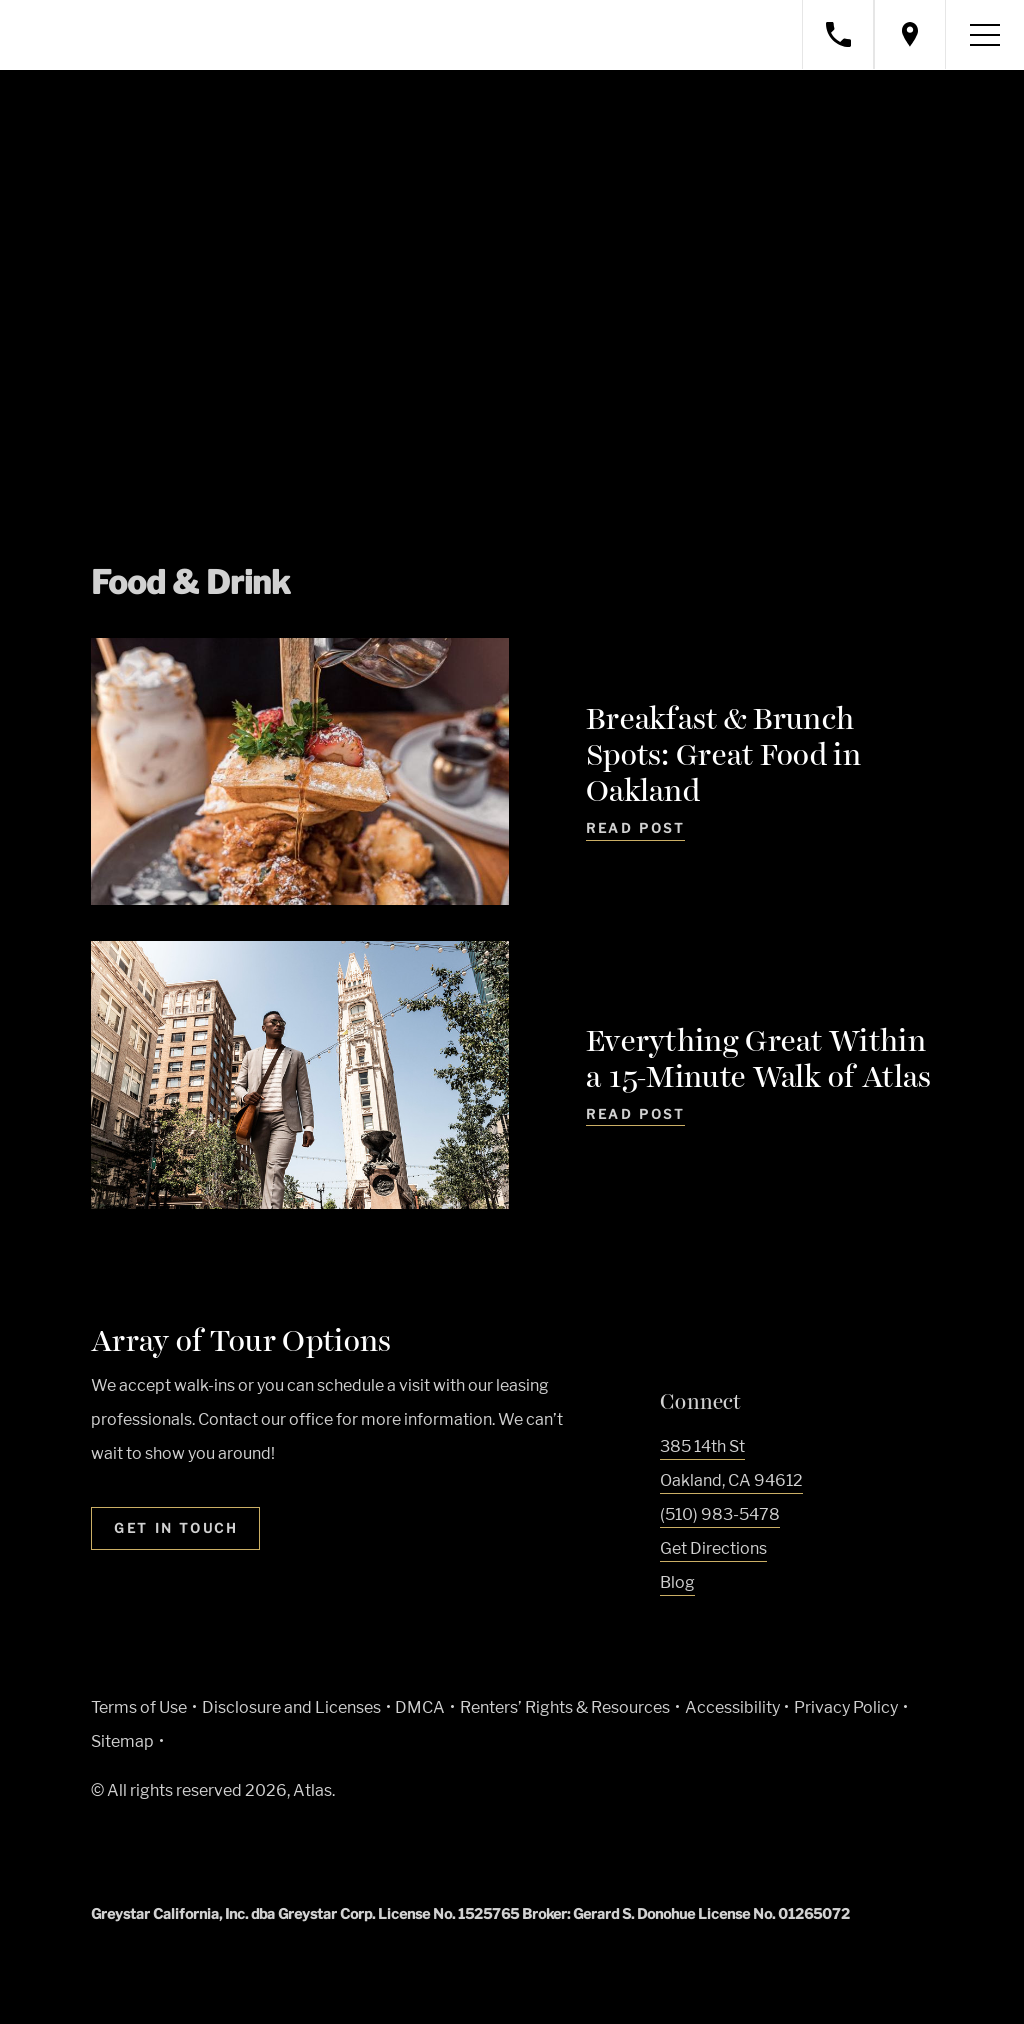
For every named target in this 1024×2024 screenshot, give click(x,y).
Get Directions (713, 1548)
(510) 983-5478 (720, 1514)
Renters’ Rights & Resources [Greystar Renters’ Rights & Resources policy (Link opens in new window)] (565, 1707)
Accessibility (732, 1707)
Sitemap (122, 1741)
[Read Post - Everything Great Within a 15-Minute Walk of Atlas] (635, 1127)
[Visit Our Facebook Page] (670, 1629)
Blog (677, 1582)
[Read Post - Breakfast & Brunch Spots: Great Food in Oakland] (635, 831)
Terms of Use (139, 1707)
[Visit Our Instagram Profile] (708, 1629)
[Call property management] (838, 34)
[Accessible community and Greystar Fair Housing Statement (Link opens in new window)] (310, 1849)
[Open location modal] (910, 34)
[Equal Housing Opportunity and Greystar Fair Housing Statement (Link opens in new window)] (260, 1851)
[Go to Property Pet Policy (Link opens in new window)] (357, 1849)
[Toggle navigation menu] (985, 35)
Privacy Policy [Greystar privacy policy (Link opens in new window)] (846, 1707)
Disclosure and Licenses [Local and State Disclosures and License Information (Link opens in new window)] (291, 1707)
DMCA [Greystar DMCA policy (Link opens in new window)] (420, 1707)
